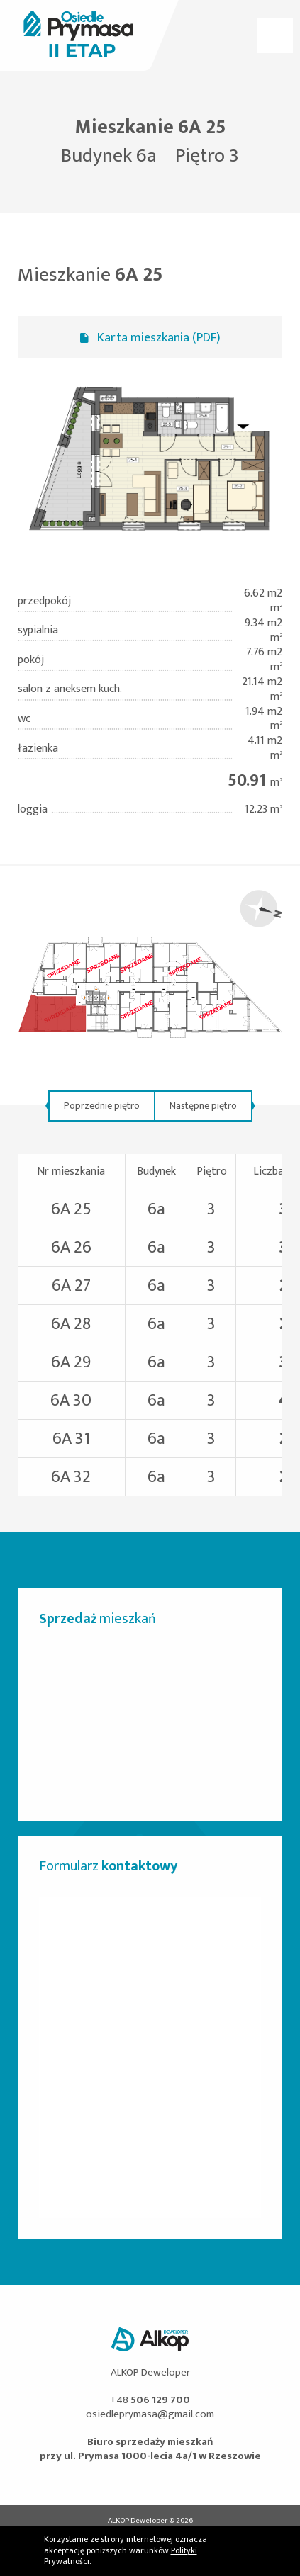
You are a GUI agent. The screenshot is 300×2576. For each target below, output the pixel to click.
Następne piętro (203, 1105)
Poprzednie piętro (102, 1105)
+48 (150, 2400)
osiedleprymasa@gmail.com (150, 2414)
